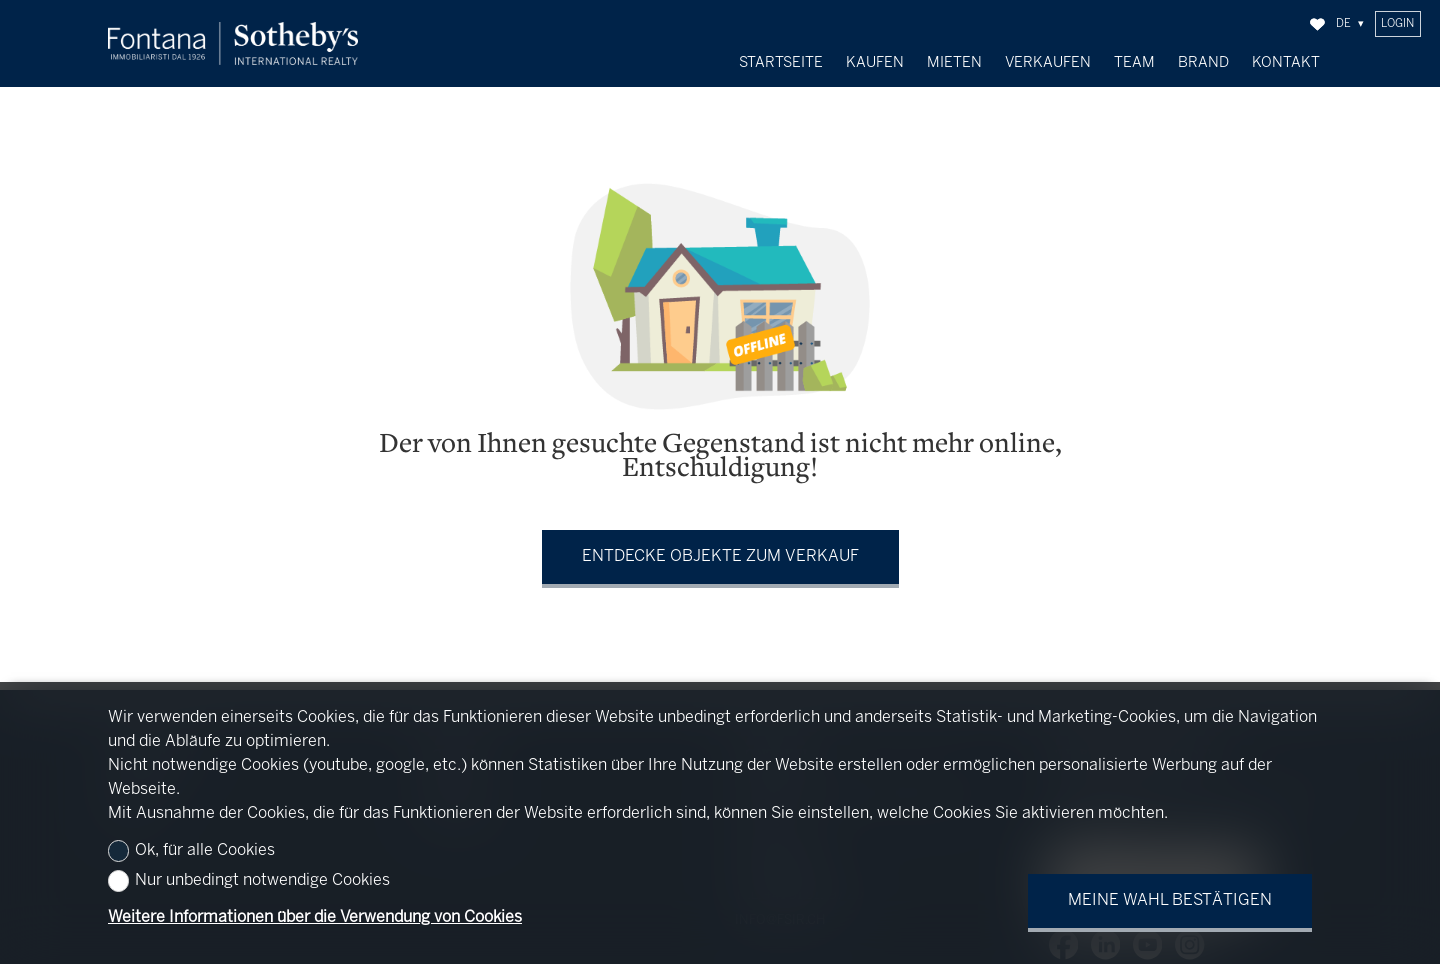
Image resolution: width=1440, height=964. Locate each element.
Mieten (954, 63)
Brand (1203, 63)
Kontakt (1286, 63)
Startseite (781, 63)
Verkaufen (1048, 63)
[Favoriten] (1317, 24)
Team (1134, 63)
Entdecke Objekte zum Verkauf (720, 551)
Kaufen (875, 63)
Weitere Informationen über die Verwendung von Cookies (315, 917)
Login (1397, 24)
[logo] (233, 43)
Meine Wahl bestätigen (1170, 900)
